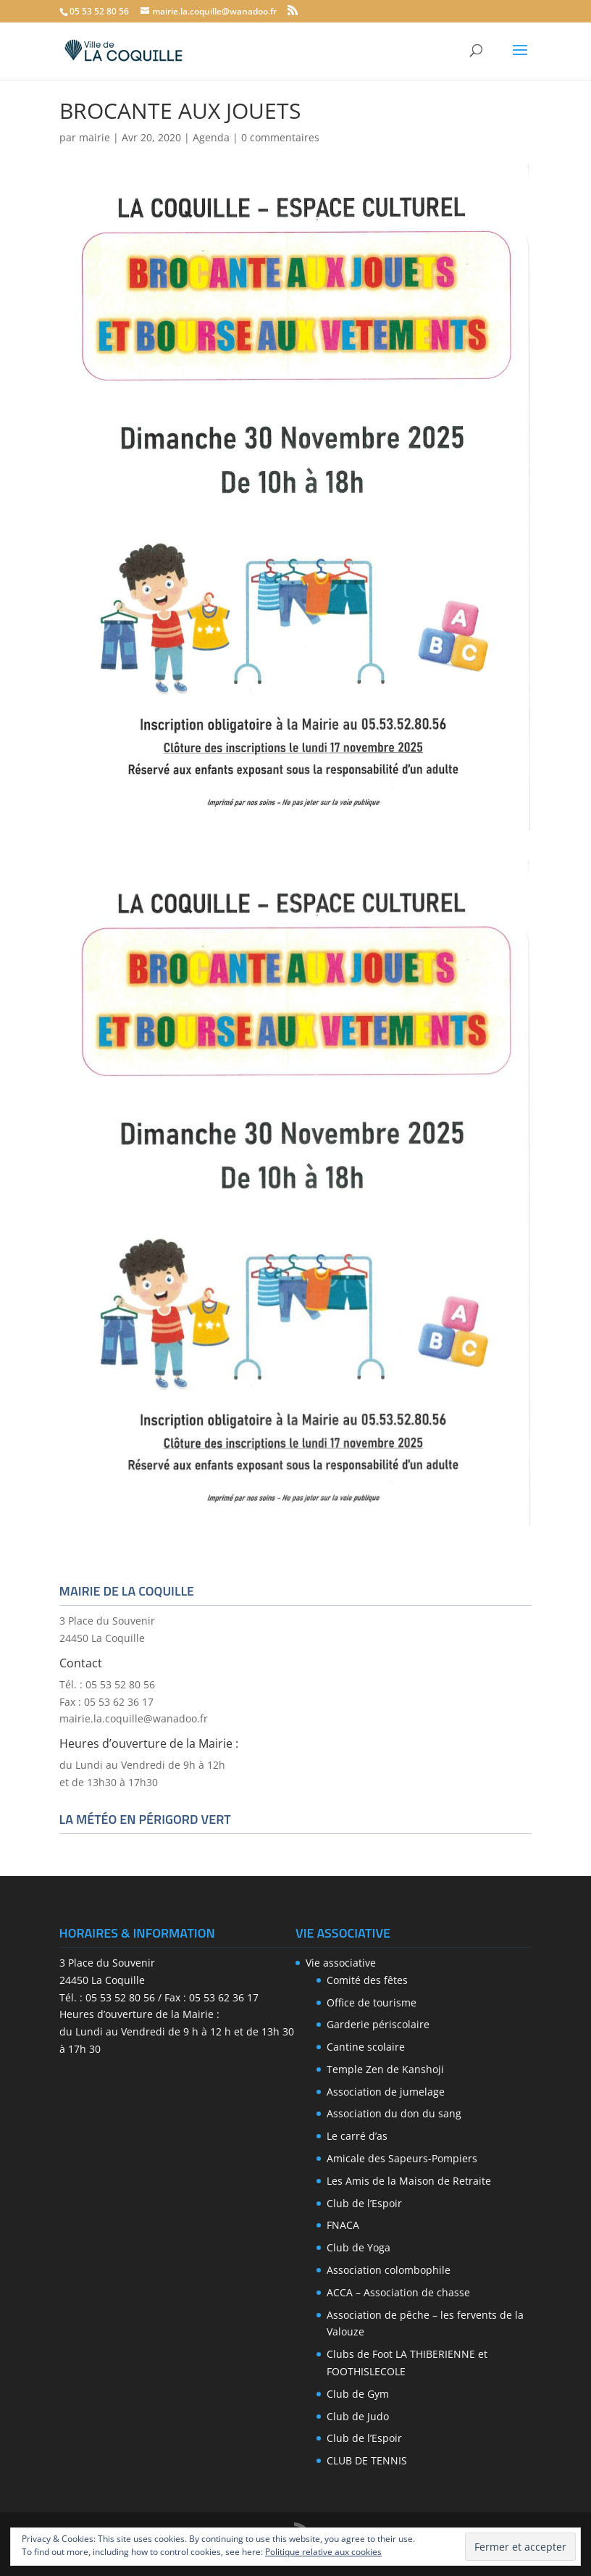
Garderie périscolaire (378, 2024)
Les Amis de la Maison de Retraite (409, 2181)
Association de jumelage (386, 2091)
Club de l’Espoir (364, 2203)
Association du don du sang (394, 2113)
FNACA (343, 2225)
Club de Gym (358, 2394)
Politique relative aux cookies (323, 2552)
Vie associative (341, 1962)
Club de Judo (358, 2416)
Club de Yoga (358, 2247)
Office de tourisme (371, 2002)
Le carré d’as (357, 2136)
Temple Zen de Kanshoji (385, 2069)
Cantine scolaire (366, 2047)
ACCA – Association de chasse (398, 2292)
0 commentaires (280, 137)
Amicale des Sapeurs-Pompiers (402, 2158)
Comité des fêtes (367, 1980)
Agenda (211, 137)
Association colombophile (388, 2270)
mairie (94, 137)
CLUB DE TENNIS (367, 2460)
